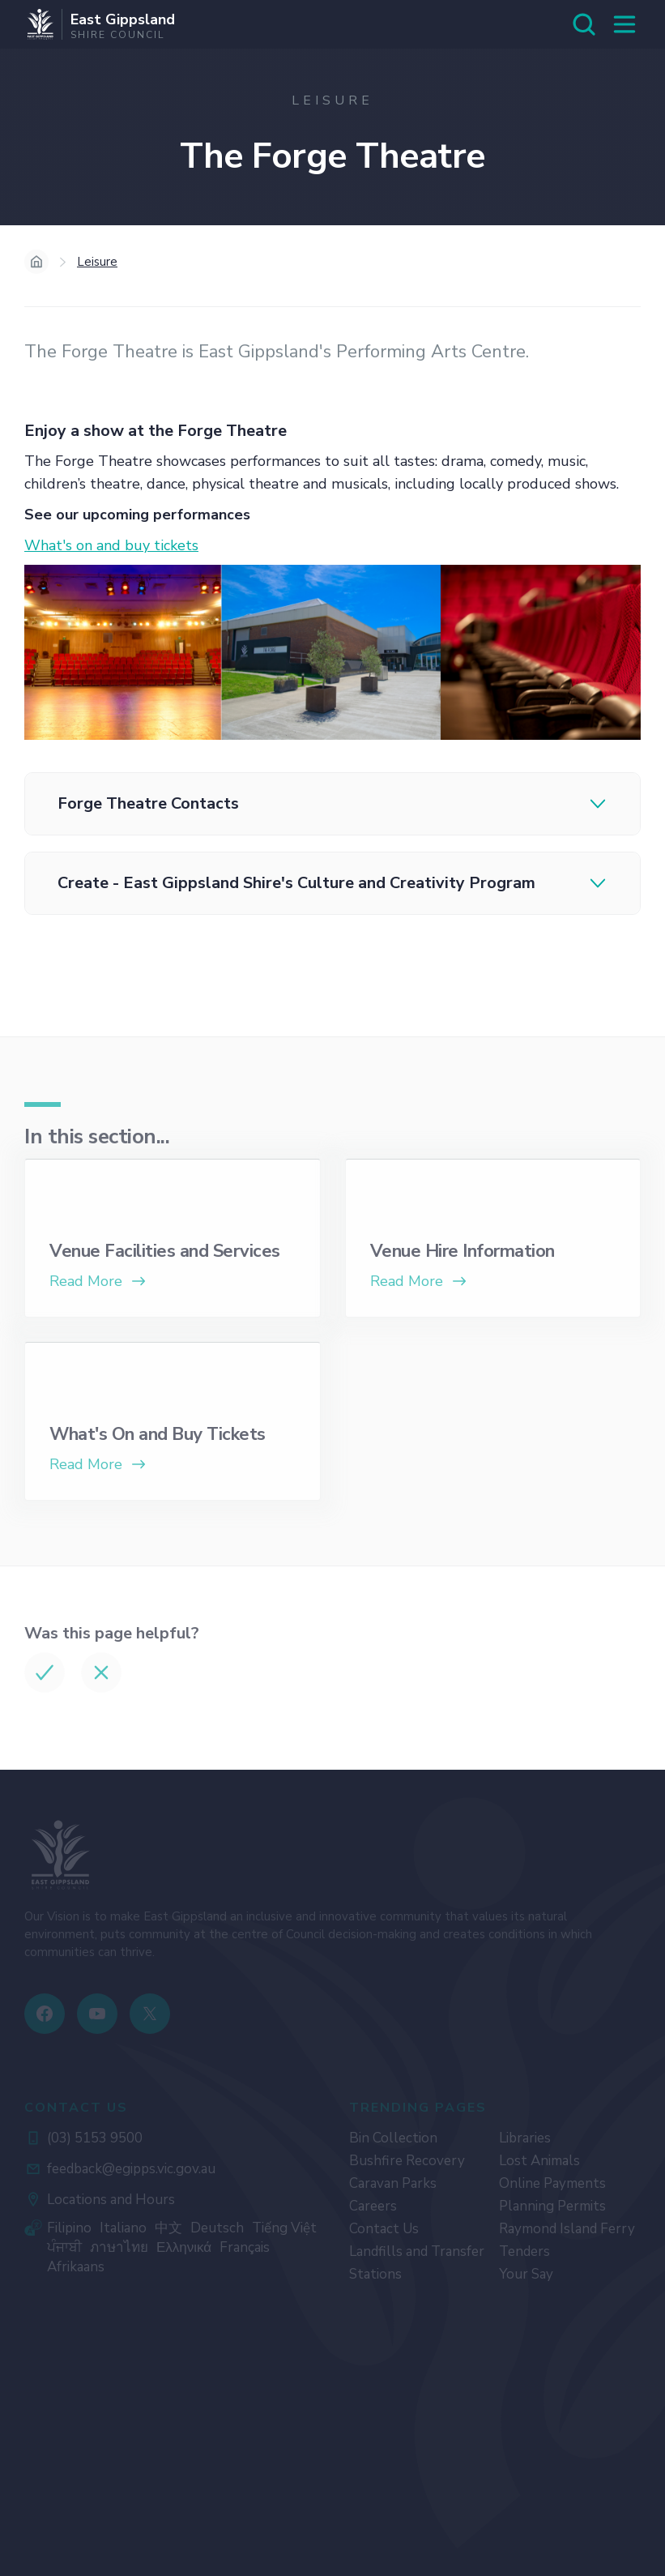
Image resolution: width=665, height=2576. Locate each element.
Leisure (97, 262)
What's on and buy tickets (111, 545)
